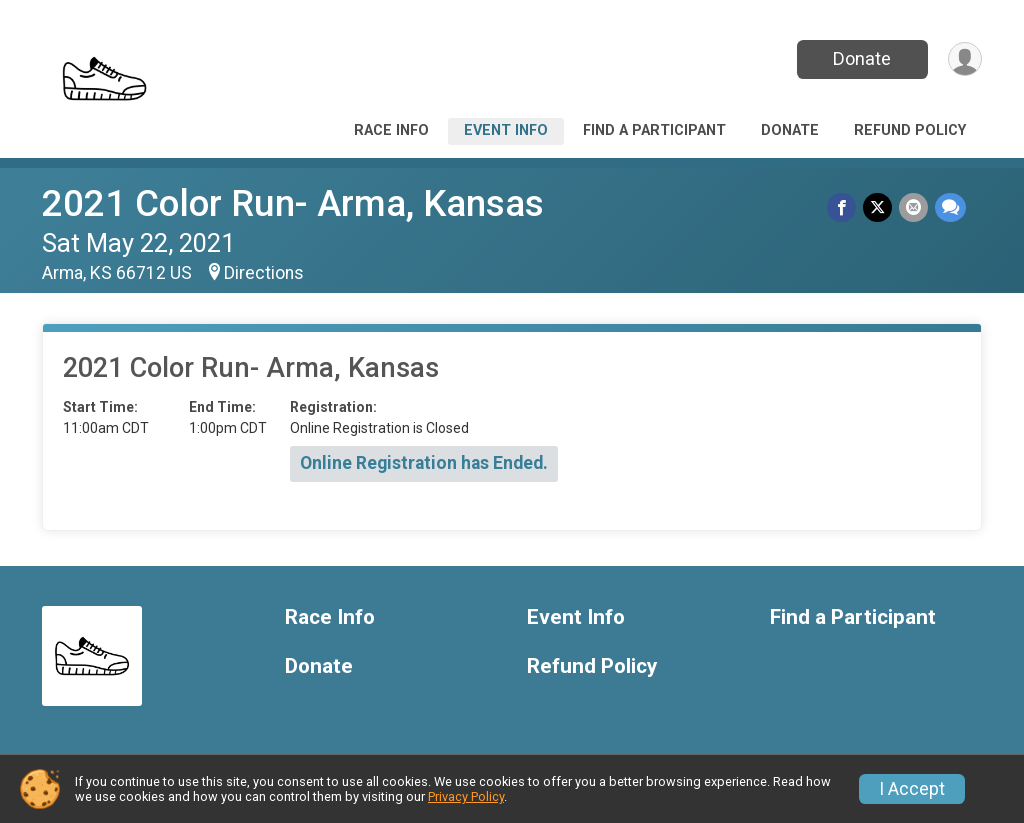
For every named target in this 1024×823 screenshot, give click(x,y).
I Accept (912, 789)
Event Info (506, 130)
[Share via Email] (914, 207)
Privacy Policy (466, 796)
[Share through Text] (950, 207)
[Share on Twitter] (879, 207)
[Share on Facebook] (844, 207)
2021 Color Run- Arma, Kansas (293, 203)
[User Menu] (963, 59)
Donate (860, 58)
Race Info (391, 130)
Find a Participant (654, 130)
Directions (264, 273)
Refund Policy (910, 130)
